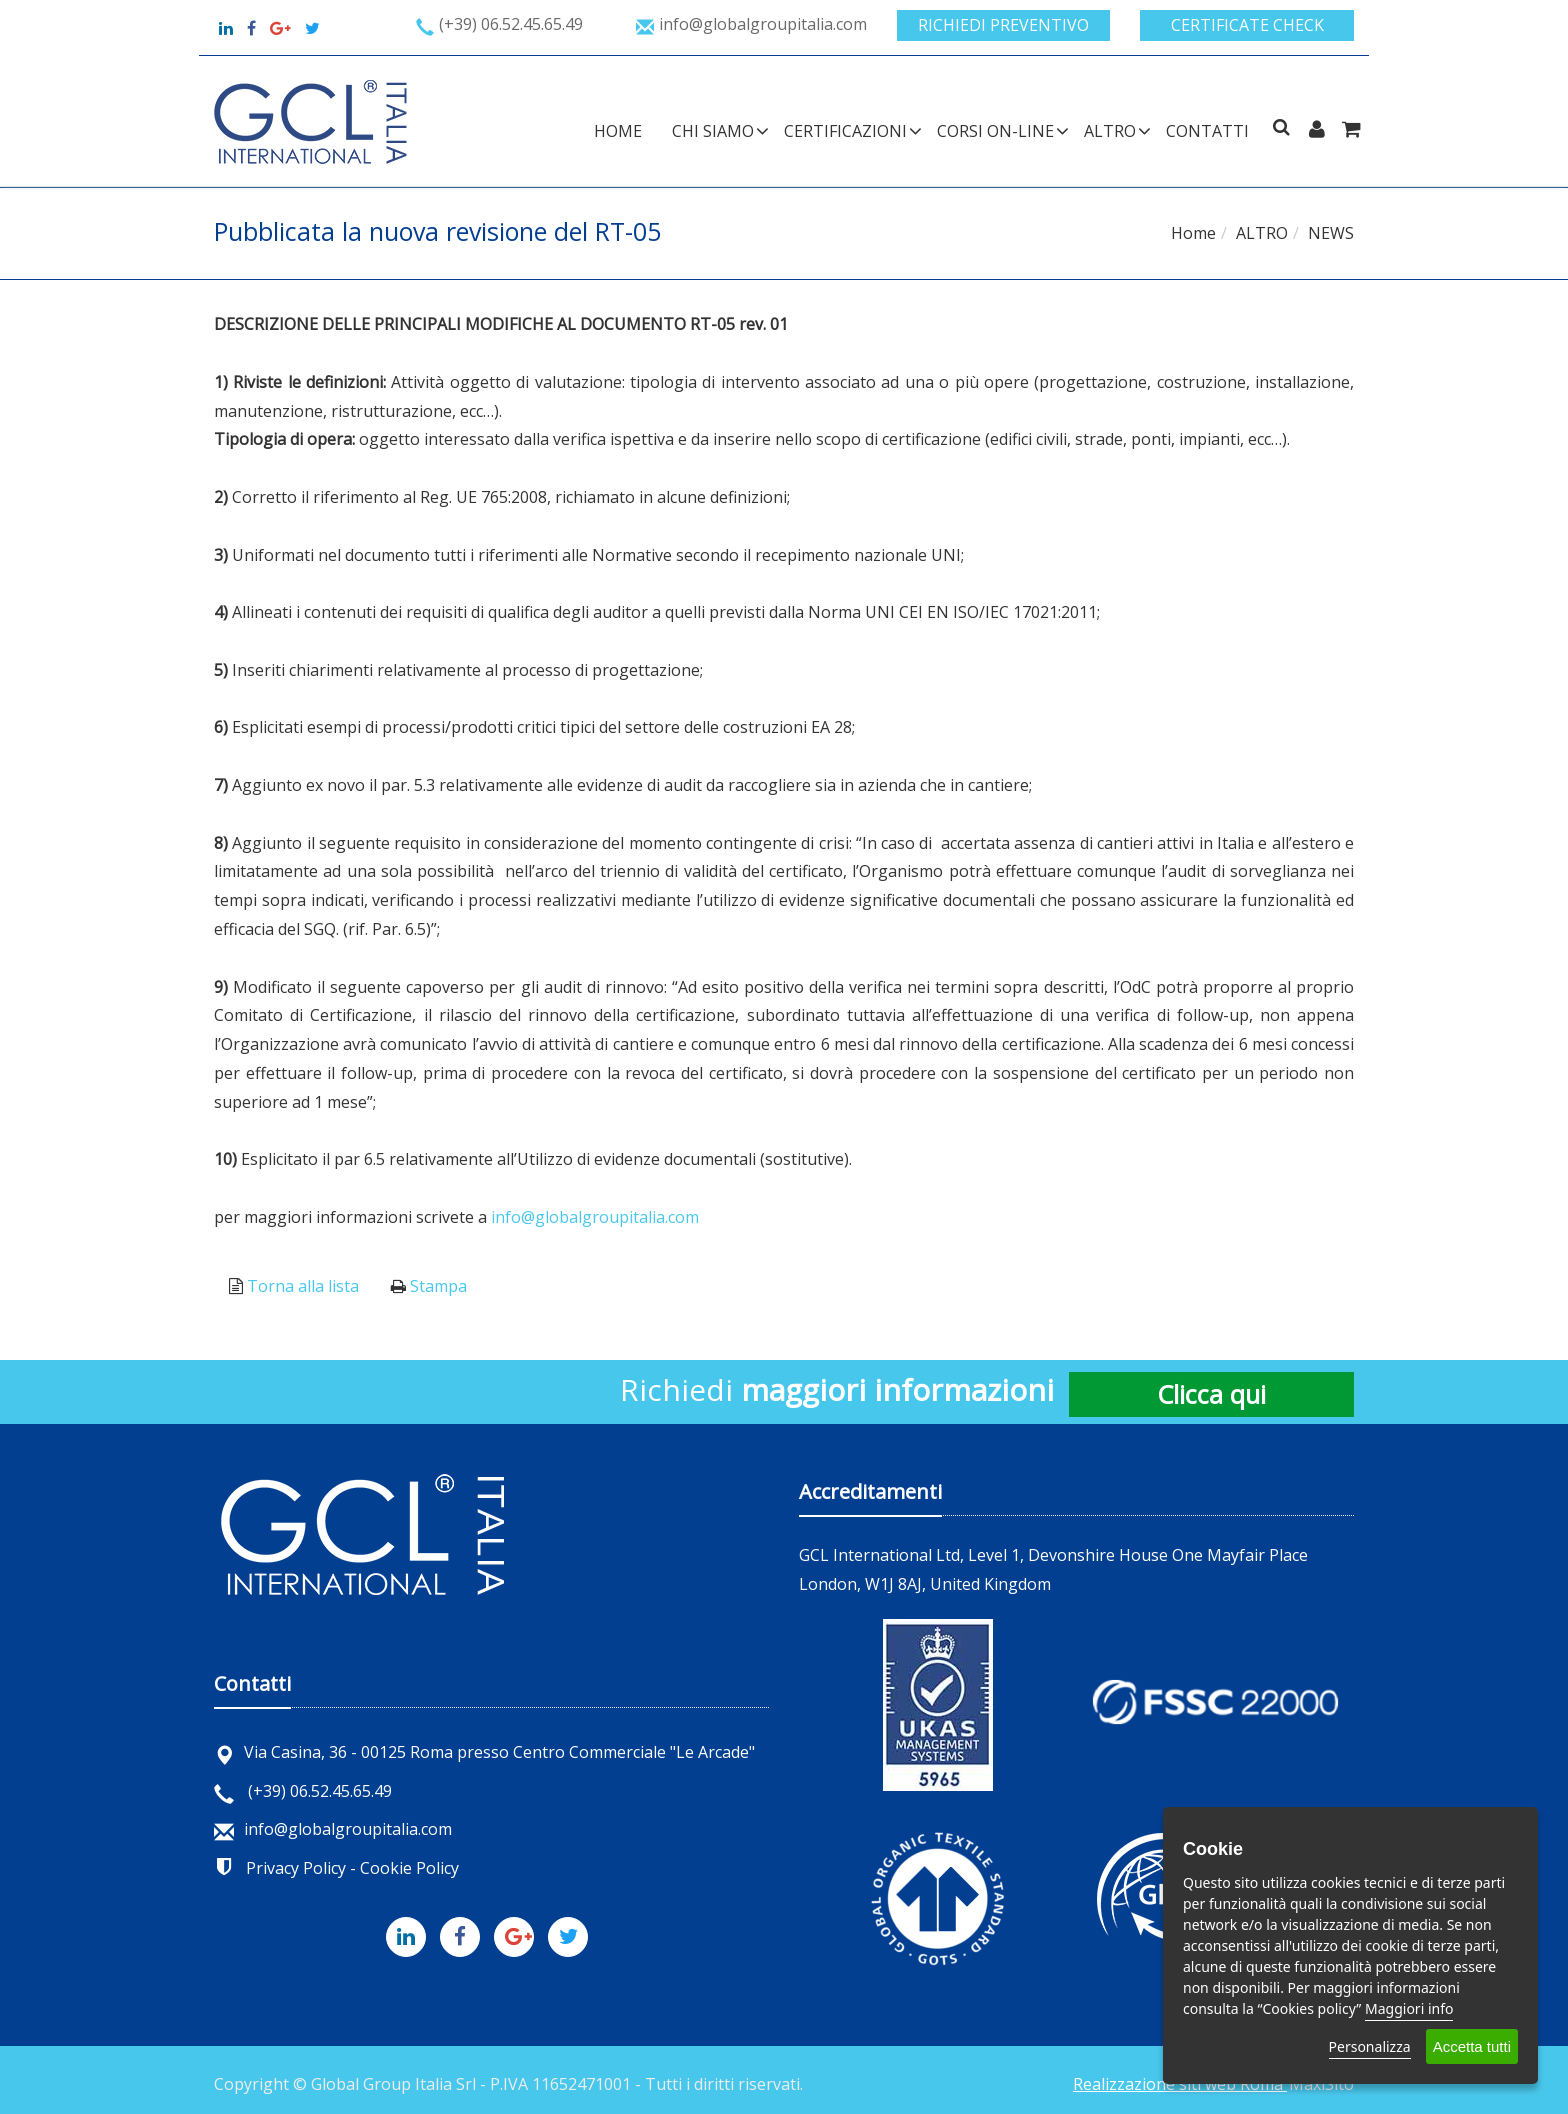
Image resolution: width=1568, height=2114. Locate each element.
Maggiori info (1409, 2008)
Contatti (1207, 131)
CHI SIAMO (713, 131)
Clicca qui (1211, 1394)
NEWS (1331, 233)
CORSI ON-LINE (995, 131)
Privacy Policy (296, 1868)
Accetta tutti (1472, 2046)
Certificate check (1247, 25)
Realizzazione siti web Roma (1180, 2084)
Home (618, 131)
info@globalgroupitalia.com (595, 1217)
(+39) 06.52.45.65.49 (303, 1791)
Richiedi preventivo (1003, 25)
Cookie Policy (409, 1868)
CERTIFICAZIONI (845, 131)
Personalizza (1370, 2046)
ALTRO (1110, 131)
